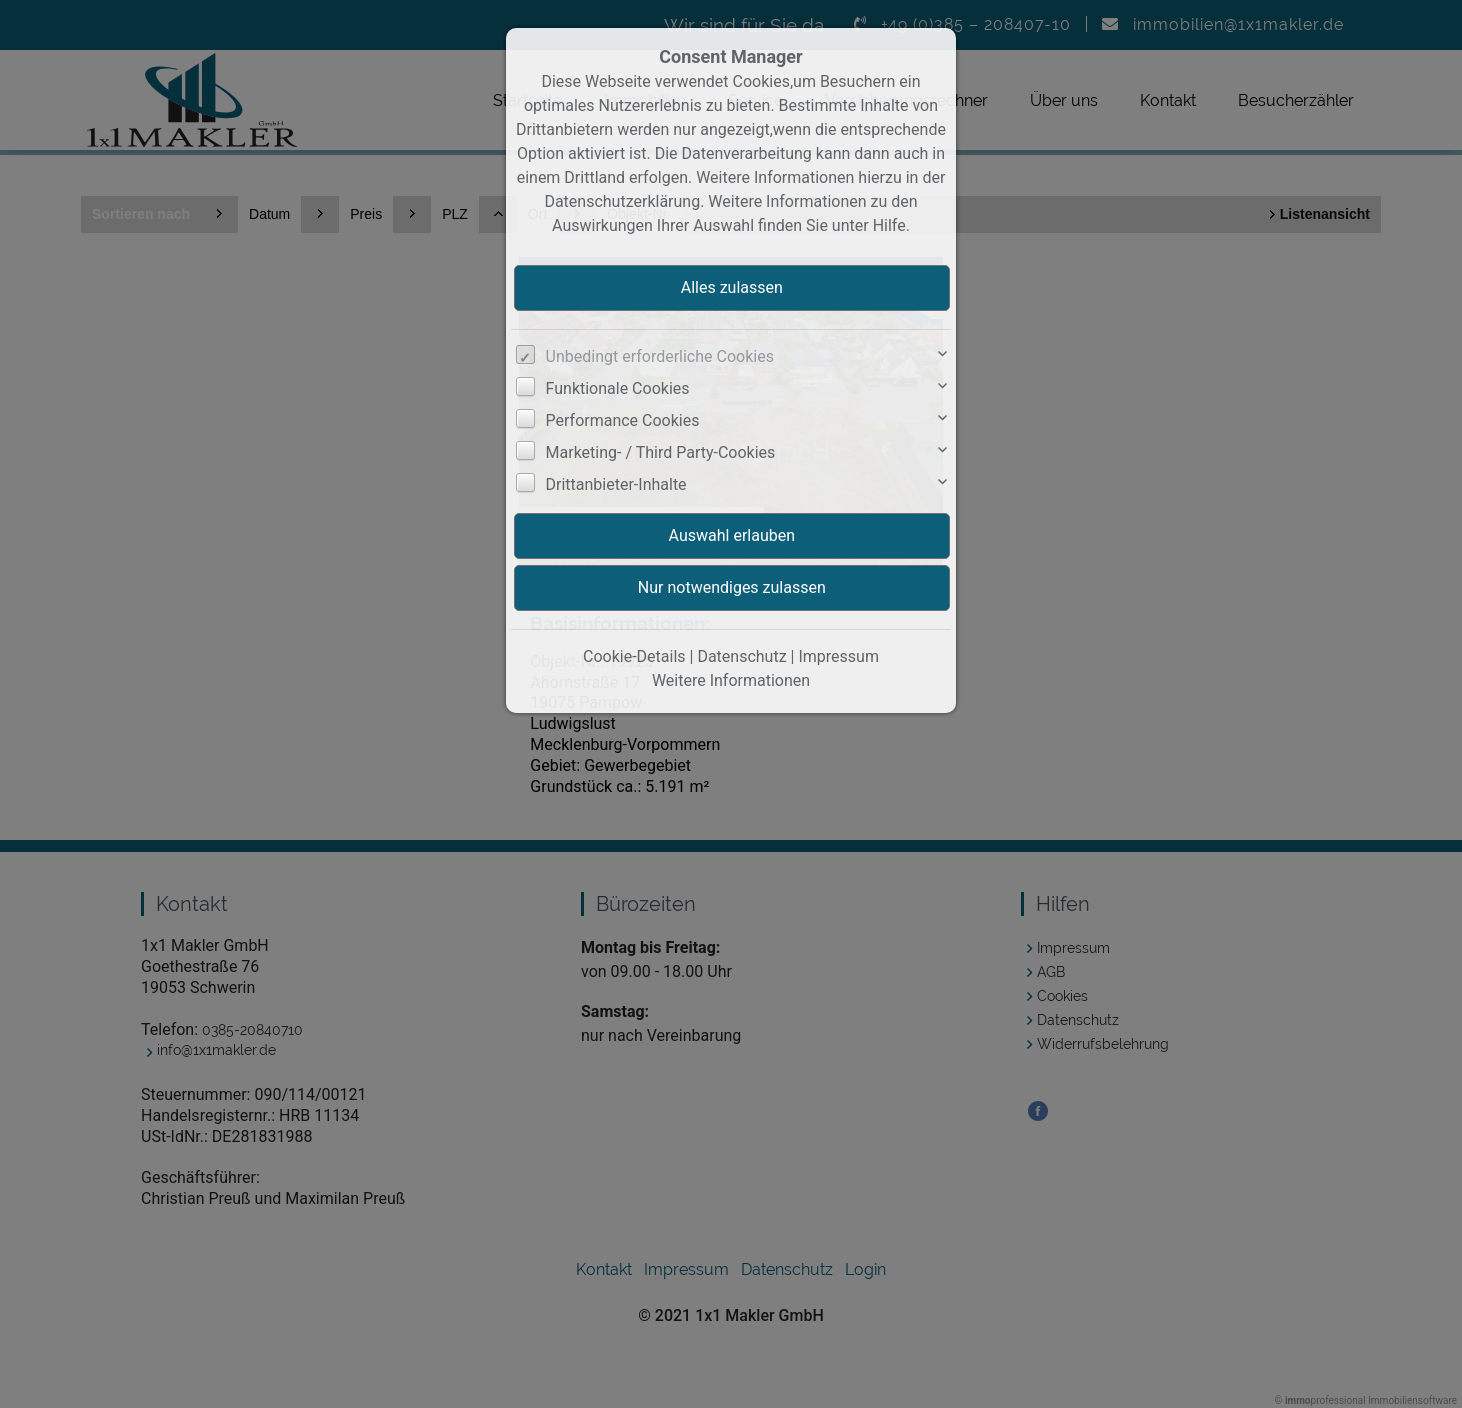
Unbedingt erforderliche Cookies (660, 356)
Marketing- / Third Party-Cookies (661, 452)
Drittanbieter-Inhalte (616, 484)
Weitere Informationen (731, 680)
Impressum (838, 656)
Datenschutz (741, 656)
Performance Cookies (623, 420)
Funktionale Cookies (618, 388)
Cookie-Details (634, 656)
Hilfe (889, 225)
